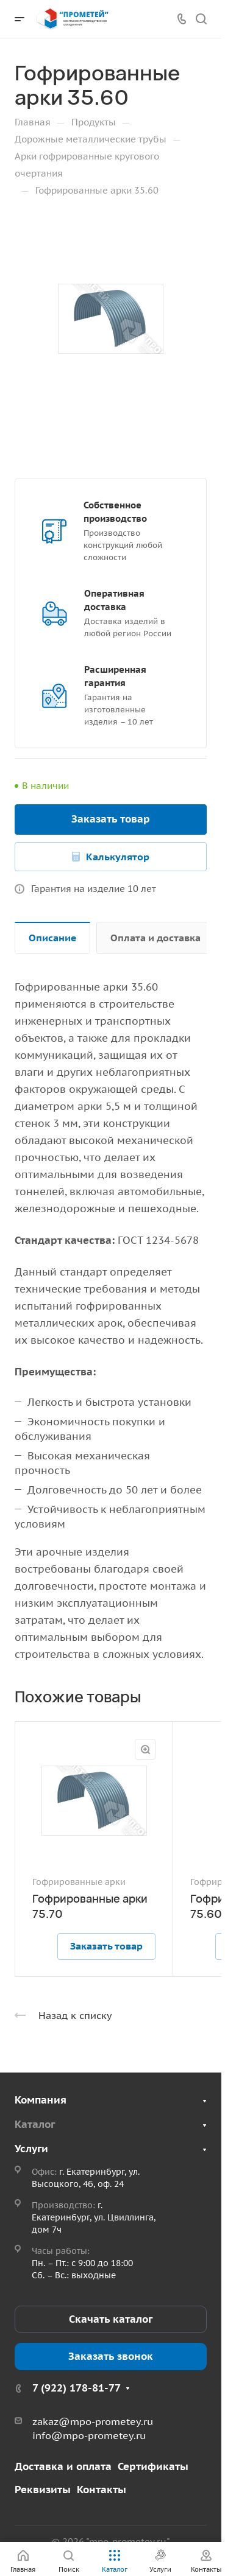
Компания (40, 2100)
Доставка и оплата (63, 2466)
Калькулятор (117, 857)
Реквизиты (43, 2489)
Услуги (31, 2148)
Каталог (35, 2124)
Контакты (101, 2489)
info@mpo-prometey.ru (89, 2435)
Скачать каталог (110, 2319)
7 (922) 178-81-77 (76, 2388)
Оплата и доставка (155, 938)
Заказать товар (110, 819)
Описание (53, 938)
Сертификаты (153, 2466)
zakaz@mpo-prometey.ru (92, 2421)
